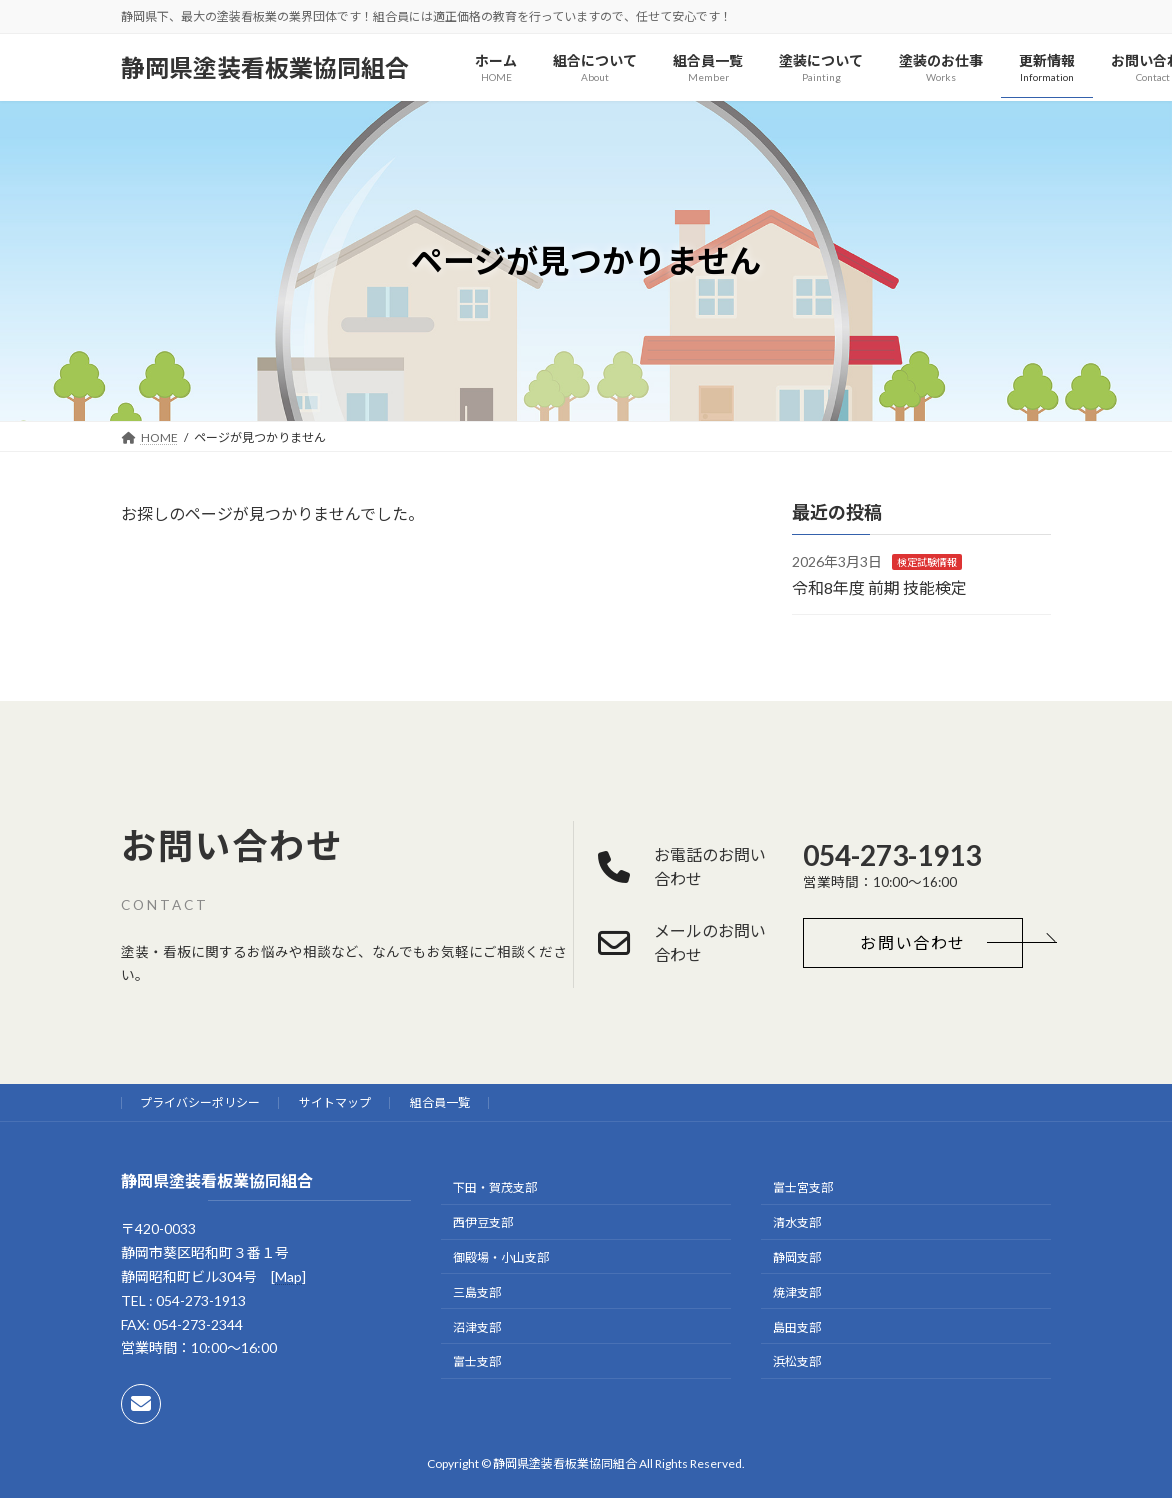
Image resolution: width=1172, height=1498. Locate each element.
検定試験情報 (927, 562)
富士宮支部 (803, 1187)
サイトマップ (335, 1102)
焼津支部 (797, 1291)
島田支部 (797, 1326)
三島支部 (477, 1291)
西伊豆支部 (483, 1222)
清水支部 (797, 1222)
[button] (913, 943)
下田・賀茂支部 (495, 1187)
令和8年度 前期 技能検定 (879, 587)
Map (288, 1276)
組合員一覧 (440, 1102)
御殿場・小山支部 (501, 1257)
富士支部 (477, 1361)
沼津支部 (477, 1326)
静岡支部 (797, 1257)
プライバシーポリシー (200, 1102)
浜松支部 (797, 1361)
